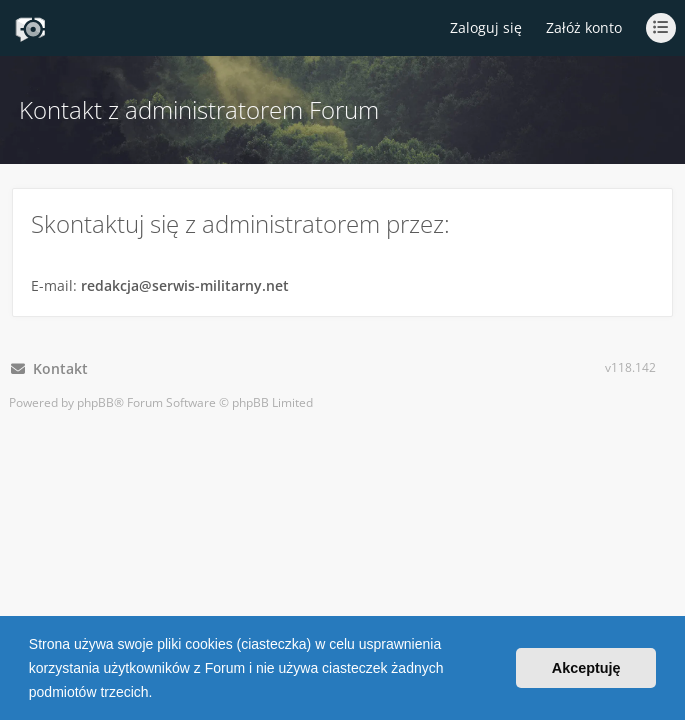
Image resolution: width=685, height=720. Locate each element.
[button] (159, 694)
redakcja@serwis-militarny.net (185, 285)
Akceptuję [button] (586, 668)
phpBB (95, 402)
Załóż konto (584, 27)
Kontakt (49, 368)
